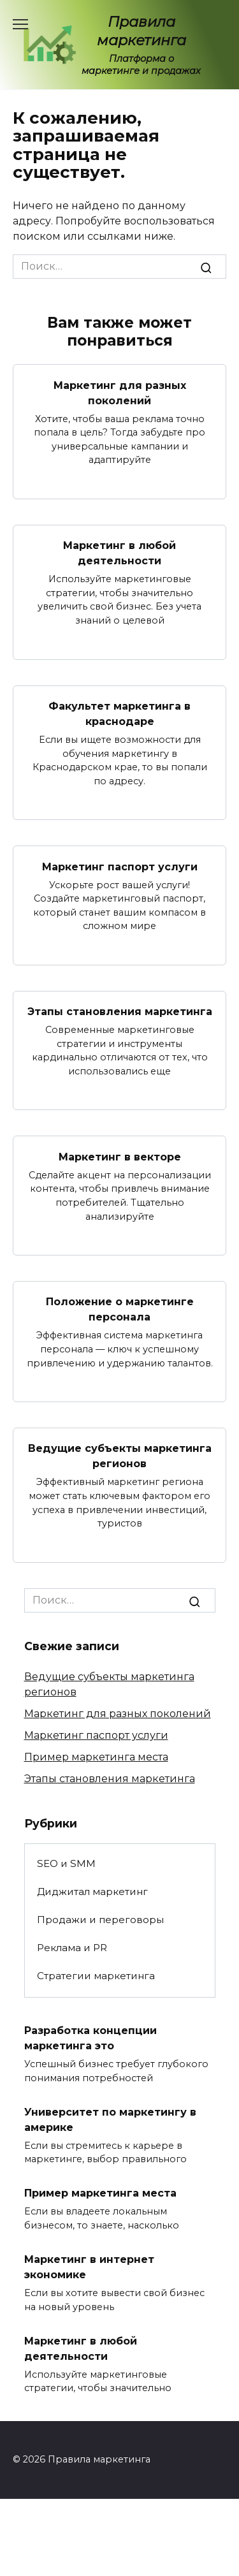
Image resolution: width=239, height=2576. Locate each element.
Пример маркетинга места (96, 1757)
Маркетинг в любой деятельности (119, 553)
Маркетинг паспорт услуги (120, 866)
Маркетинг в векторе (120, 1156)
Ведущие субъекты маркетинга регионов (120, 1456)
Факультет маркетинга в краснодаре (119, 714)
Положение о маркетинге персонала (120, 1309)
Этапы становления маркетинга (119, 1012)
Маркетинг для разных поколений (120, 392)
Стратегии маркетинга (96, 1976)
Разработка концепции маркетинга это (90, 2038)
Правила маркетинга (141, 31)
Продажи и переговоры (100, 1920)
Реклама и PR (72, 1948)
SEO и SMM (66, 1863)
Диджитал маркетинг (92, 1891)
